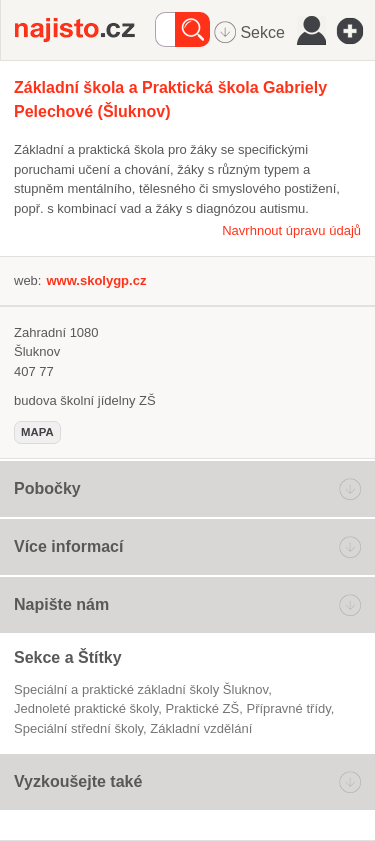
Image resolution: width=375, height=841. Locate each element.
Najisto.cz (85, 30)
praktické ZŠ (203, 708)
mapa (37, 432)
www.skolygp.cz (96, 280)
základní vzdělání (201, 728)
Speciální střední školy (78, 728)
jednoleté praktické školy (86, 708)
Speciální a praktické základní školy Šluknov (141, 689)
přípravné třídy (288, 708)
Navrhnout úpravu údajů (291, 230)
